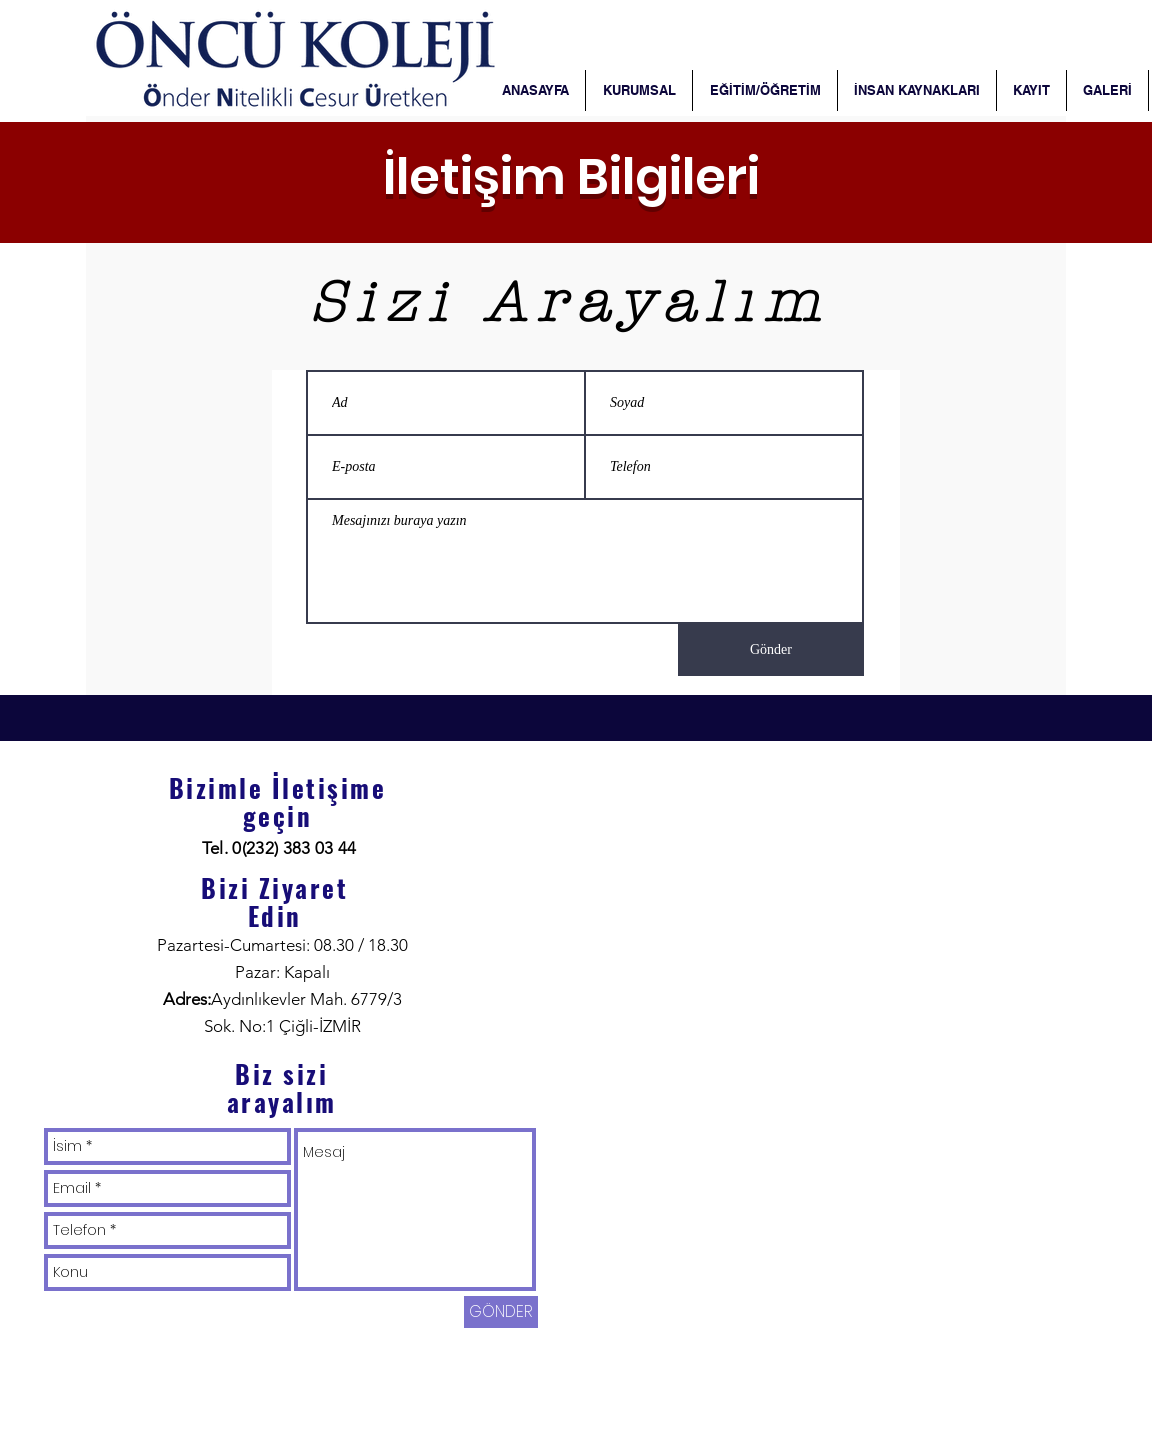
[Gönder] (771, 650)
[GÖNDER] (501, 1312)
